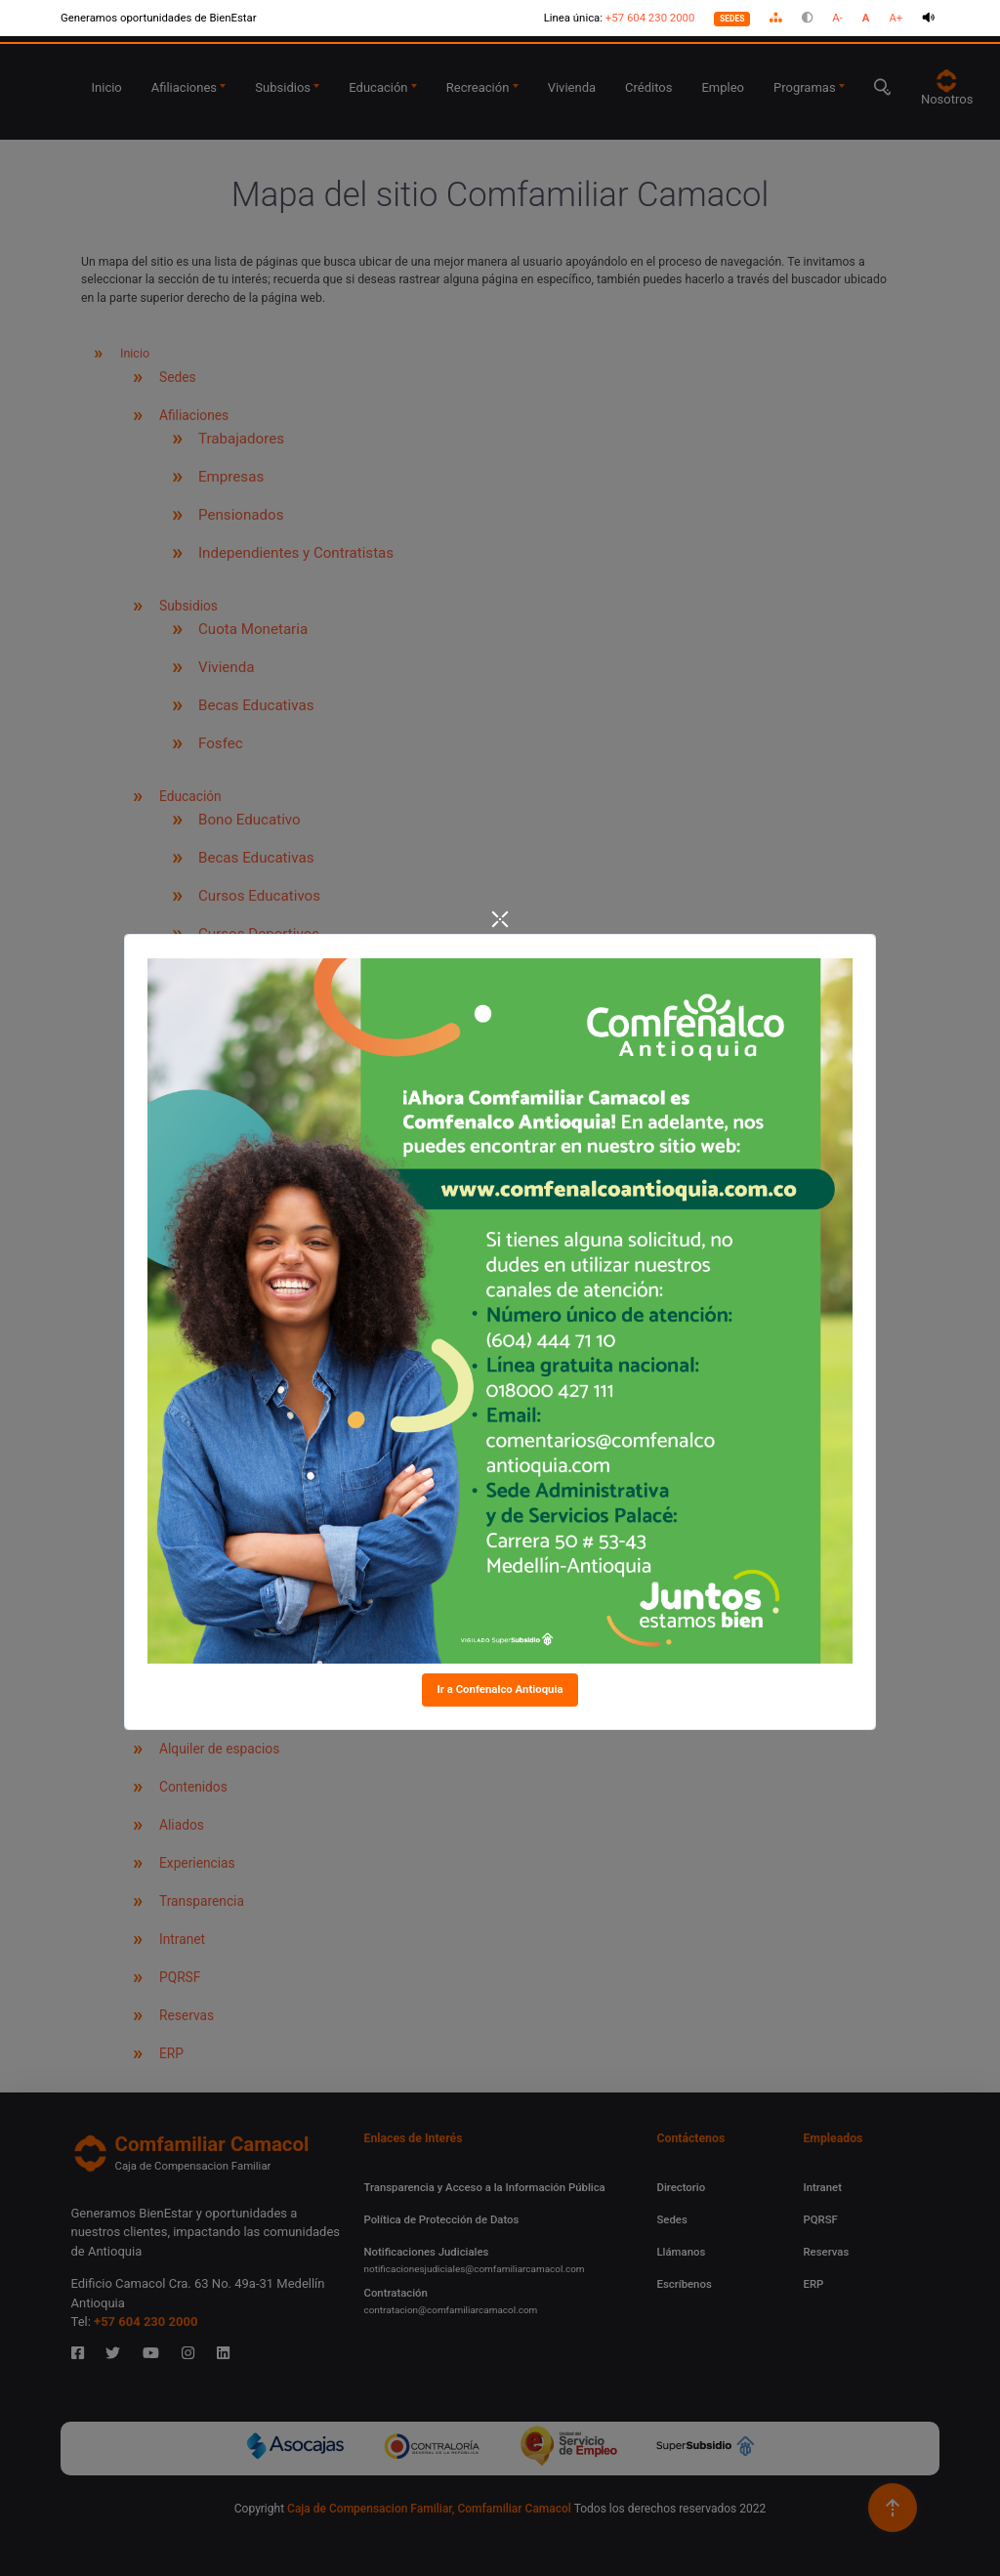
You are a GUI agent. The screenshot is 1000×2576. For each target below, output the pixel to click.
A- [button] (837, 17)
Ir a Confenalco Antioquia (499, 1689)
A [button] (866, 17)
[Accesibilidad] (500, 18)
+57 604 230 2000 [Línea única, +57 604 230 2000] (650, 17)
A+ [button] (895, 17)
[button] (776, 17)
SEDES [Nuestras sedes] (732, 18)
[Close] (500, 921)
